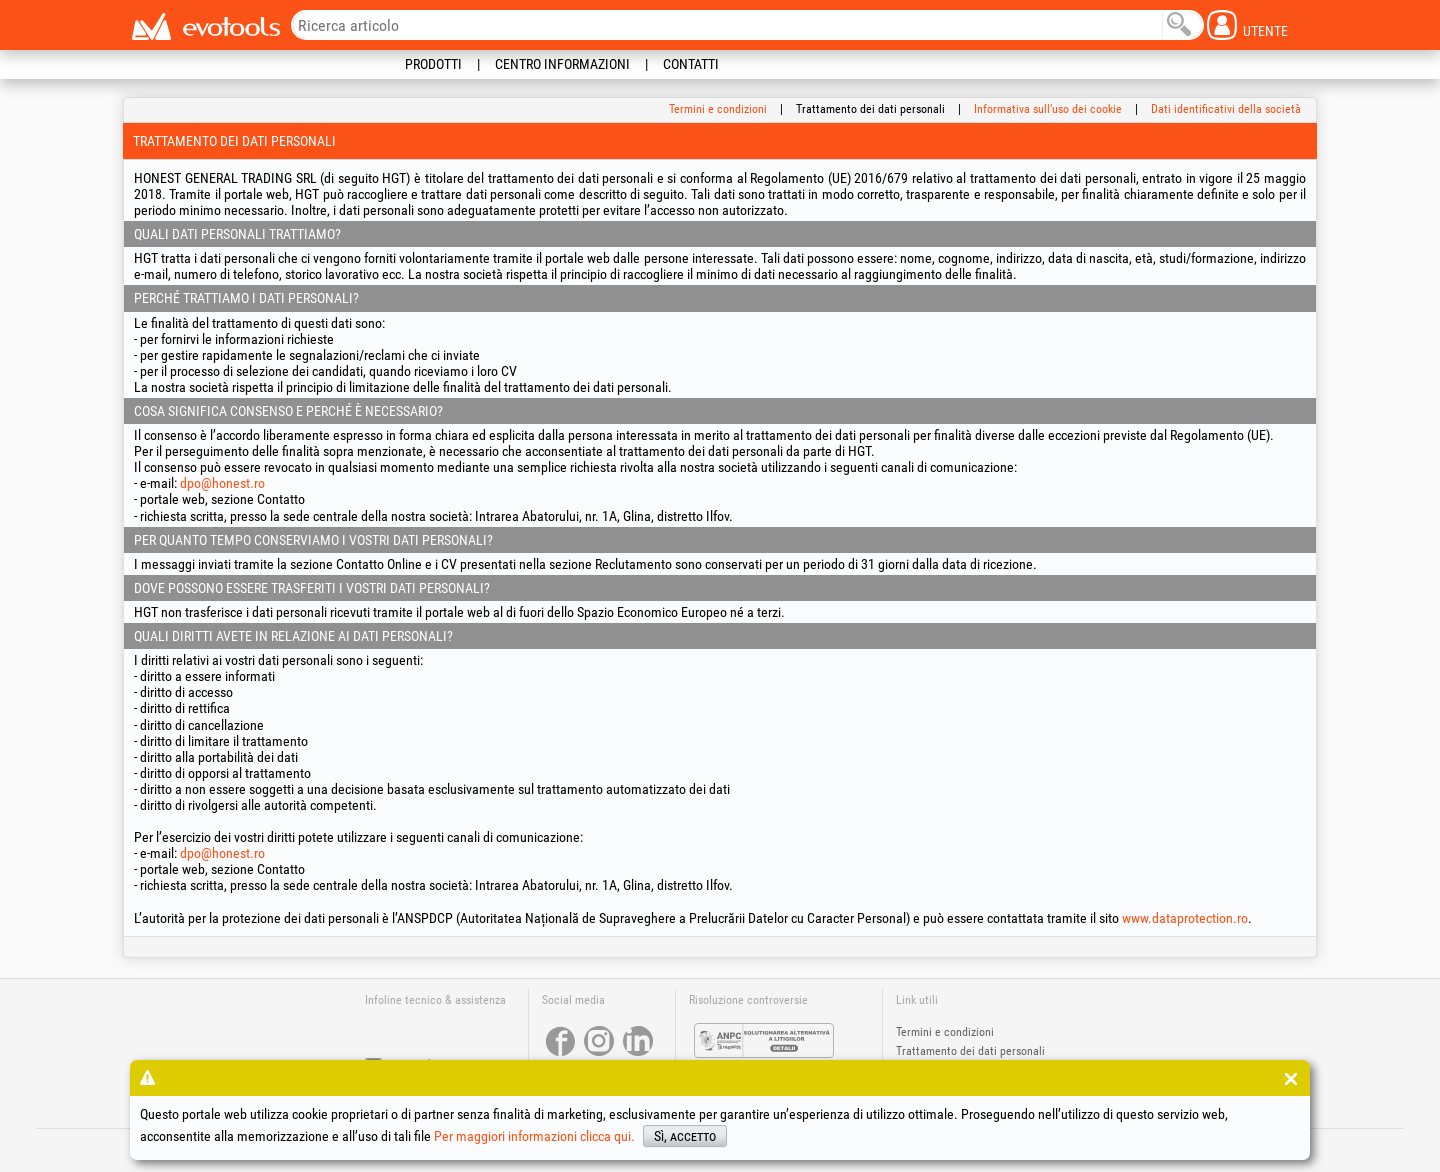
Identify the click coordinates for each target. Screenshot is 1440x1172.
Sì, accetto (685, 1136)
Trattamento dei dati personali (970, 1051)
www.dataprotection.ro (1185, 918)
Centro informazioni (562, 64)
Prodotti (433, 64)
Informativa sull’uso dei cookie (1048, 109)
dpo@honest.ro (222, 483)
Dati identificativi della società (1226, 109)
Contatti (691, 64)
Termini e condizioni (718, 109)
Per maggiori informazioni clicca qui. (534, 1136)
